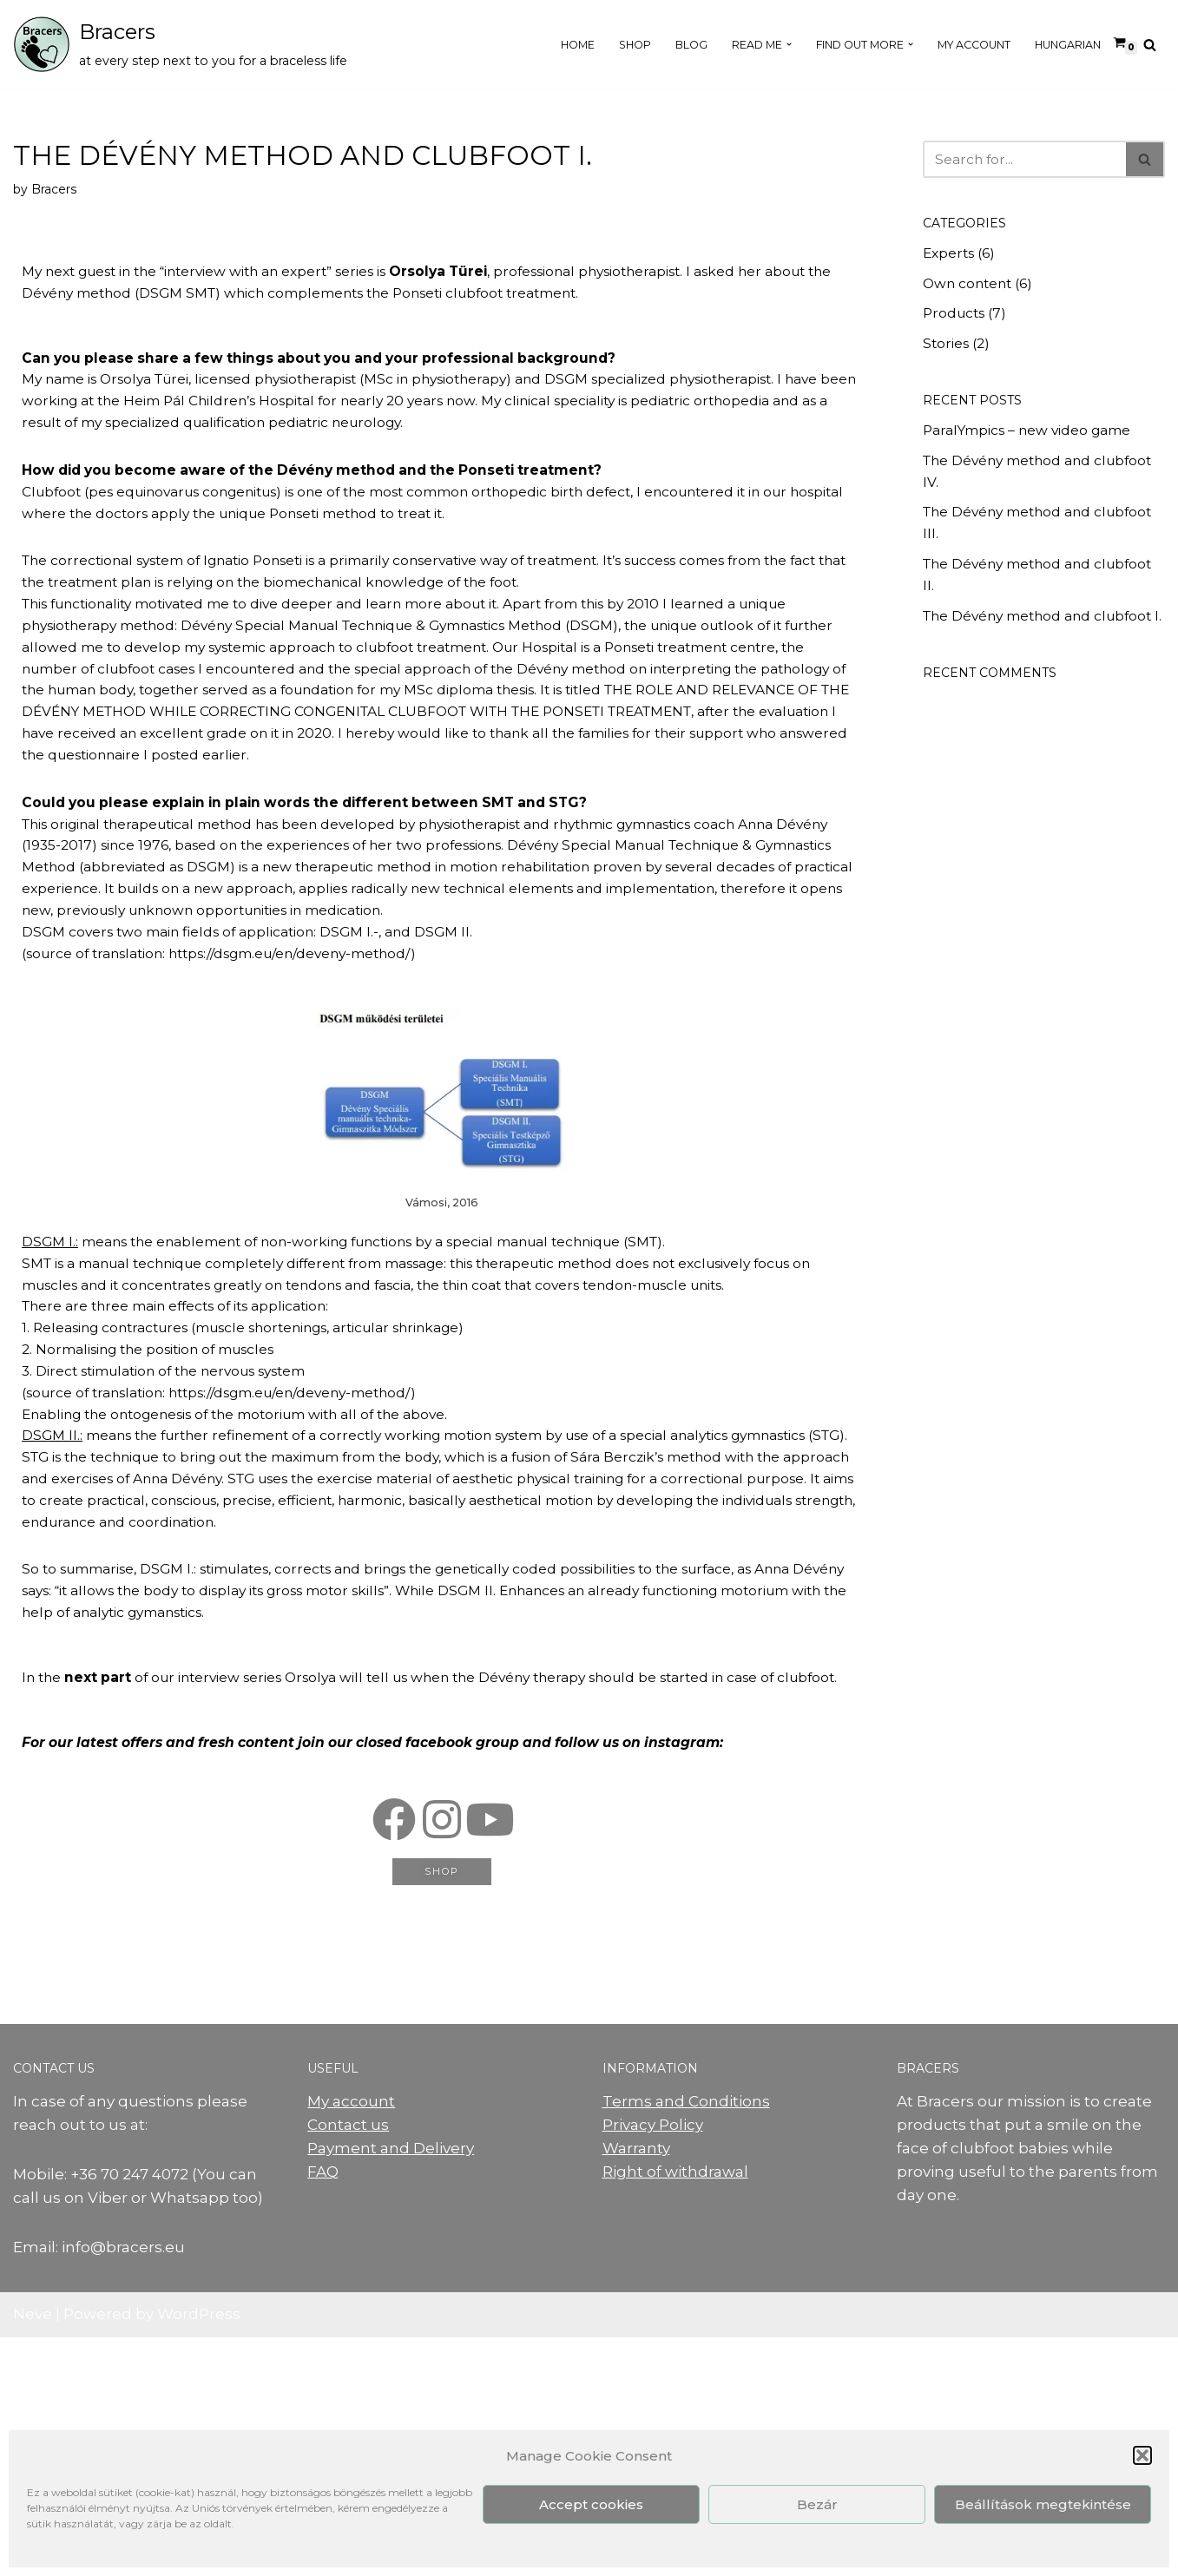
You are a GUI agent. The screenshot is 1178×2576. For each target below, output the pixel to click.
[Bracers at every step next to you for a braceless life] (180, 44)
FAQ (323, 2410)
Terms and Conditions (686, 2340)
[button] (1142, 2455)
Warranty (636, 2386)
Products (957, 322)
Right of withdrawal (675, 2410)
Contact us (348, 2363)
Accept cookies (591, 2504)
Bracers (59, 193)
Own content (973, 289)
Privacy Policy (652, 2363)
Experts (951, 257)
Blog (633, 44)
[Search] (1149, 44)
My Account (954, 44)
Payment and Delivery (390, 2386)
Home (509, 44)
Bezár (817, 2504)
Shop (572, 44)
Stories (948, 354)
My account (351, 2340)
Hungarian (1061, 44)
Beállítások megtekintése (1043, 2504)
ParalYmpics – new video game (1039, 444)
